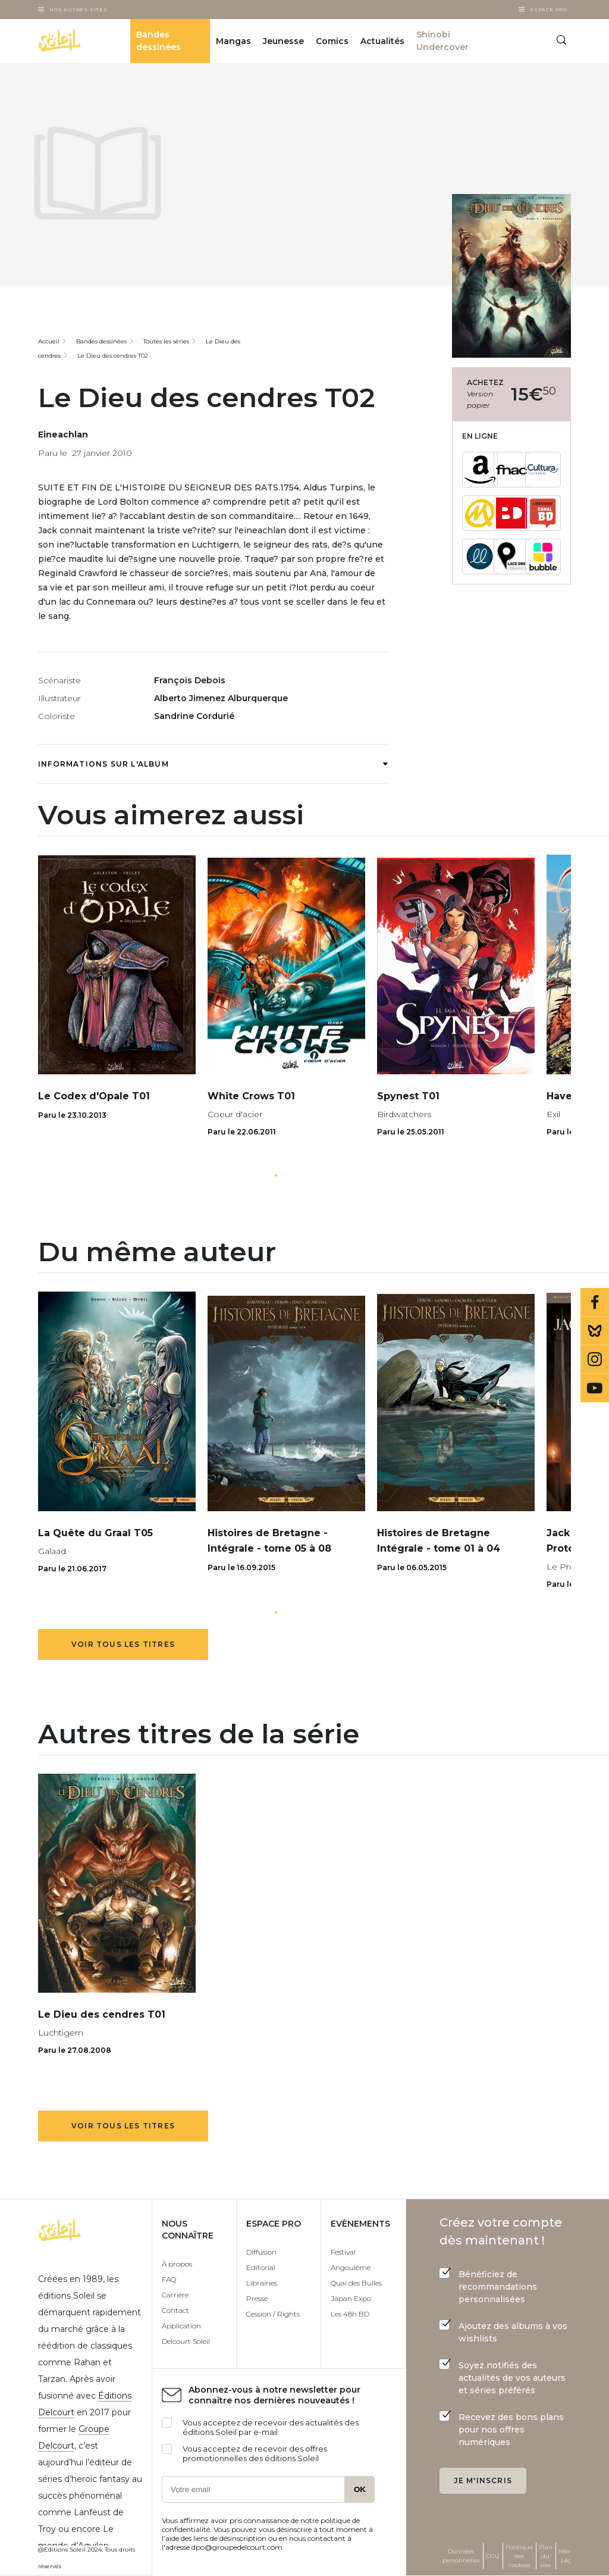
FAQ (169, 2279)
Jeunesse (283, 41)
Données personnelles (461, 2555)
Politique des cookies (519, 2556)
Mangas (233, 41)
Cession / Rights (273, 2313)
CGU (493, 2556)
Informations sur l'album (212, 763)
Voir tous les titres (123, 1644)
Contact (175, 2310)
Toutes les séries (166, 341)
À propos (177, 2263)
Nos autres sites (78, 9)
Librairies (261, 2282)
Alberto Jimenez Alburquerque (221, 698)
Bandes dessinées (158, 40)
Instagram (594, 1359)
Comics (332, 41)
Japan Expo (351, 2298)
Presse (257, 2298)
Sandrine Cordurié (194, 716)
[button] (276, 1175)
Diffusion (261, 2251)
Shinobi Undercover (442, 40)
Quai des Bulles (356, 2282)
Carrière (175, 2294)
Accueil (48, 341)
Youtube (594, 1388)
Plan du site (546, 2556)
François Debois (189, 680)
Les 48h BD (350, 2313)
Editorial (260, 2267)
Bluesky (594, 1331)
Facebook (594, 1302)
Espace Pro (548, 9)
